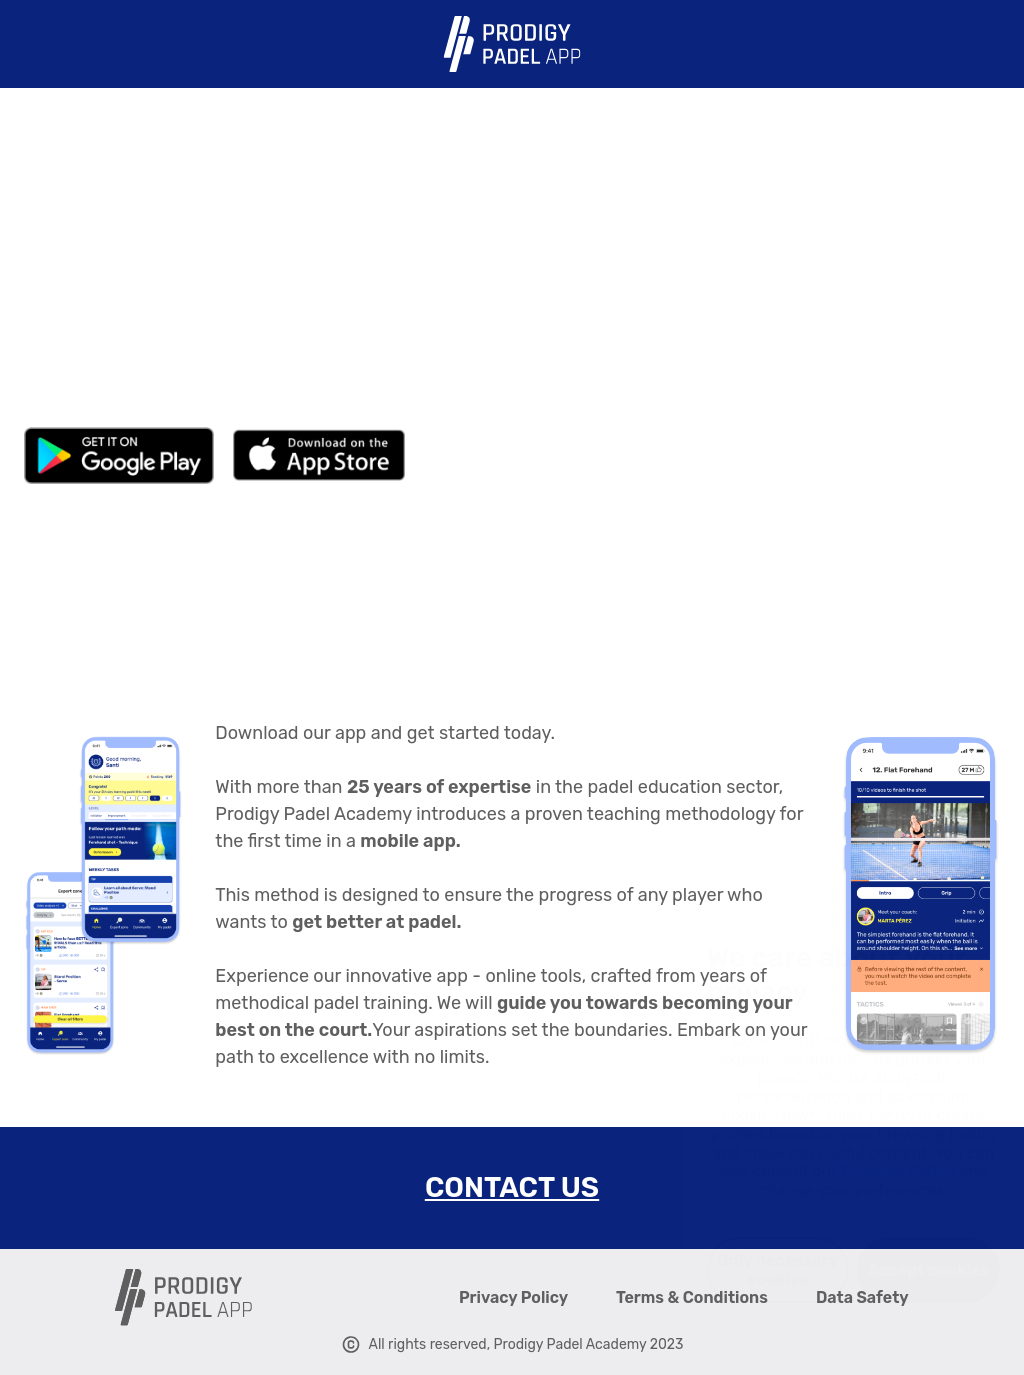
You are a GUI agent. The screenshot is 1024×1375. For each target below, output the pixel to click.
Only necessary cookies (748, 1270)
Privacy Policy (513, 1297)
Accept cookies (900, 1270)
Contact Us (512, 1187)
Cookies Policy (869, 1171)
